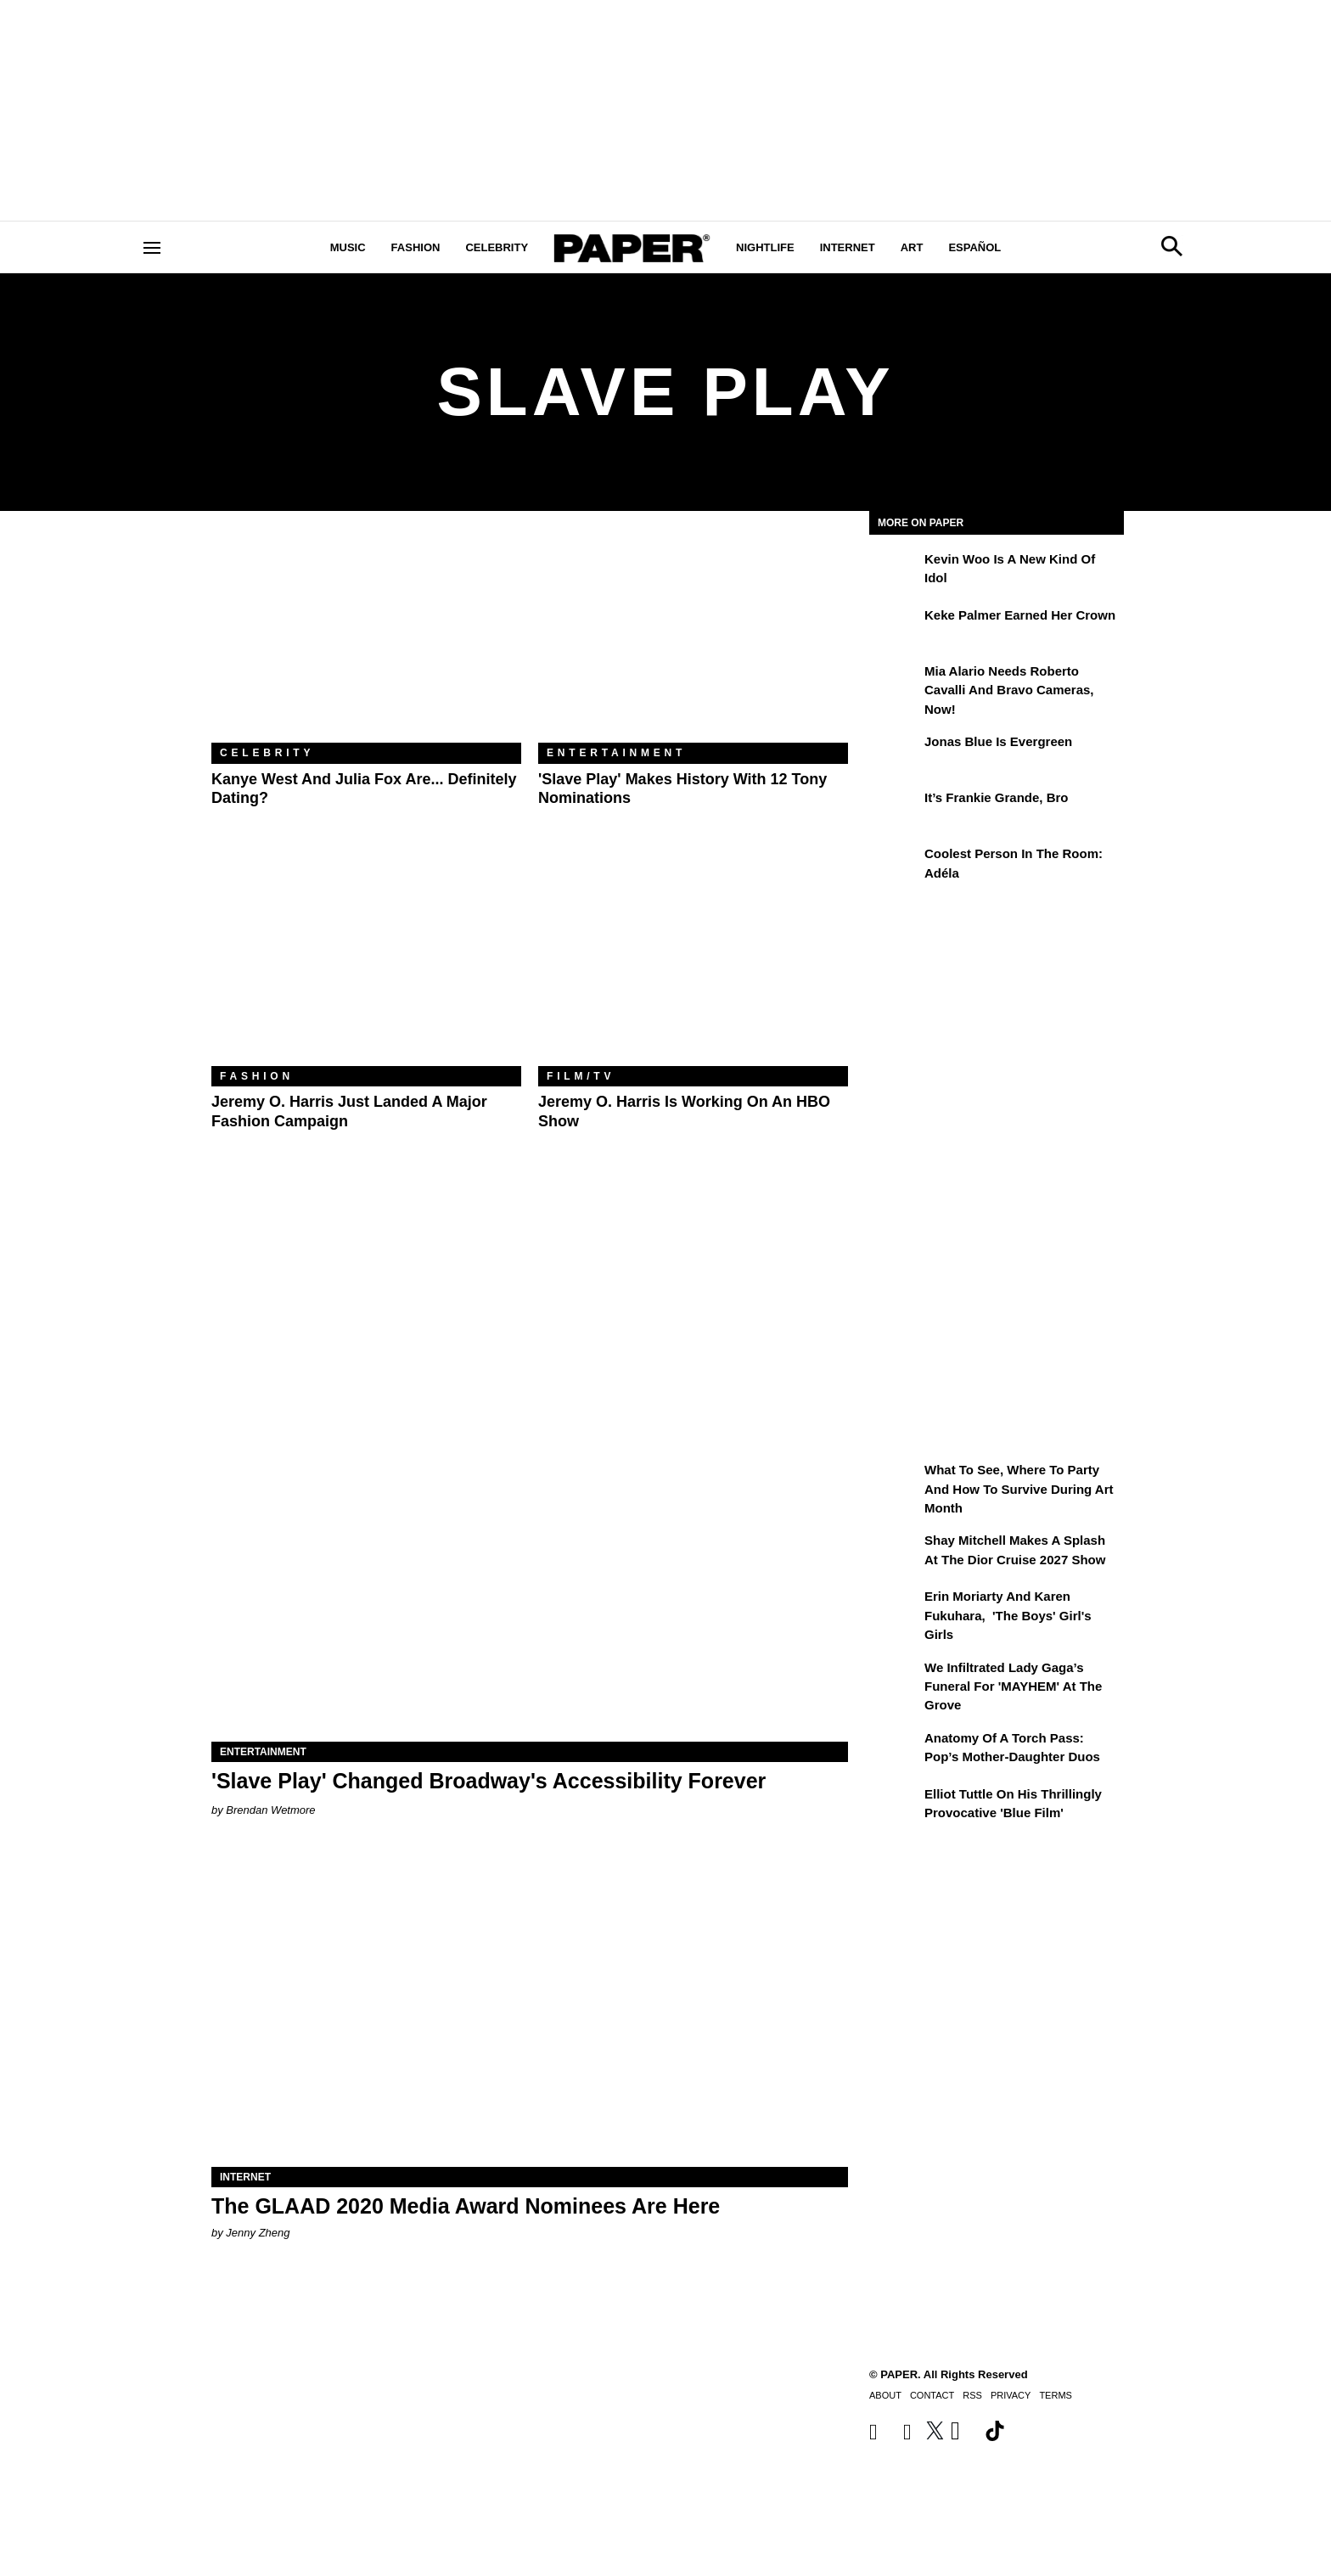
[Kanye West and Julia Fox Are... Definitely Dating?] (366, 639)
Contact (932, 2395)
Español (974, 247)
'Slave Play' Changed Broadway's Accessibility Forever (488, 1781)
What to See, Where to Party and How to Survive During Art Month (1019, 1488)
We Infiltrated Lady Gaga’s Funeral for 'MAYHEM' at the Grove (1013, 1686)
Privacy (1011, 2395)
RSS (972, 2395)
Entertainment (616, 753)
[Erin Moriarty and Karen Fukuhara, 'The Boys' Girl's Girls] (894, 1608)
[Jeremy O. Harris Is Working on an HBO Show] (693, 963)
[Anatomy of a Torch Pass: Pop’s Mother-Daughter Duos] (894, 1750)
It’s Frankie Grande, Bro (996, 797)
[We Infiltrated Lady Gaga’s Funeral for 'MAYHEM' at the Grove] (894, 1679)
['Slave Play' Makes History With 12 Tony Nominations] (693, 639)
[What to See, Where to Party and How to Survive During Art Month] (894, 1482)
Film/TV (581, 1076)
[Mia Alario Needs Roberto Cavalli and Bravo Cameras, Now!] (894, 683)
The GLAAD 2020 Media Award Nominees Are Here (465, 2206)
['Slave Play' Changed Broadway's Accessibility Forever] (529, 1582)
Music (348, 247)
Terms (1055, 2395)
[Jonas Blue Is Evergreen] (894, 753)
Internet (847, 247)
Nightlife (765, 247)
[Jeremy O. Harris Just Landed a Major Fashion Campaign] (366, 963)
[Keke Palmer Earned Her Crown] (894, 627)
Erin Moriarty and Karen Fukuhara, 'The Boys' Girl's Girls (1008, 1615)
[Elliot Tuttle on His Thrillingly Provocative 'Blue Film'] (894, 1806)
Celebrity (496, 247)
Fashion (416, 247)
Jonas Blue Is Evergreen (998, 741)
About (885, 2395)
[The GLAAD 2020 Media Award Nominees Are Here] (529, 2008)
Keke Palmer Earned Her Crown (1019, 615)
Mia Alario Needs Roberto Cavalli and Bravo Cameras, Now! (1009, 690)
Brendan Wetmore (270, 1810)
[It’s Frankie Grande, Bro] (894, 810)
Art (912, 247)
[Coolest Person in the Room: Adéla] (894, 866)
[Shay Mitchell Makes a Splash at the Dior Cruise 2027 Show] (894, 1552)
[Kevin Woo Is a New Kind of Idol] (894, 571)
